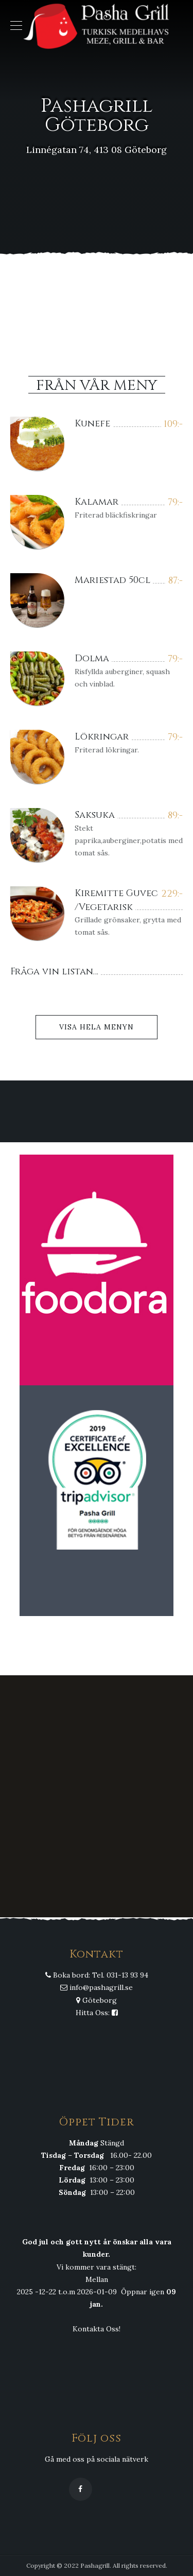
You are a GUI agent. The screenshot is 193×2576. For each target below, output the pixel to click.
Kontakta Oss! (96, 2328)
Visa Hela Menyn (96, 1027)
